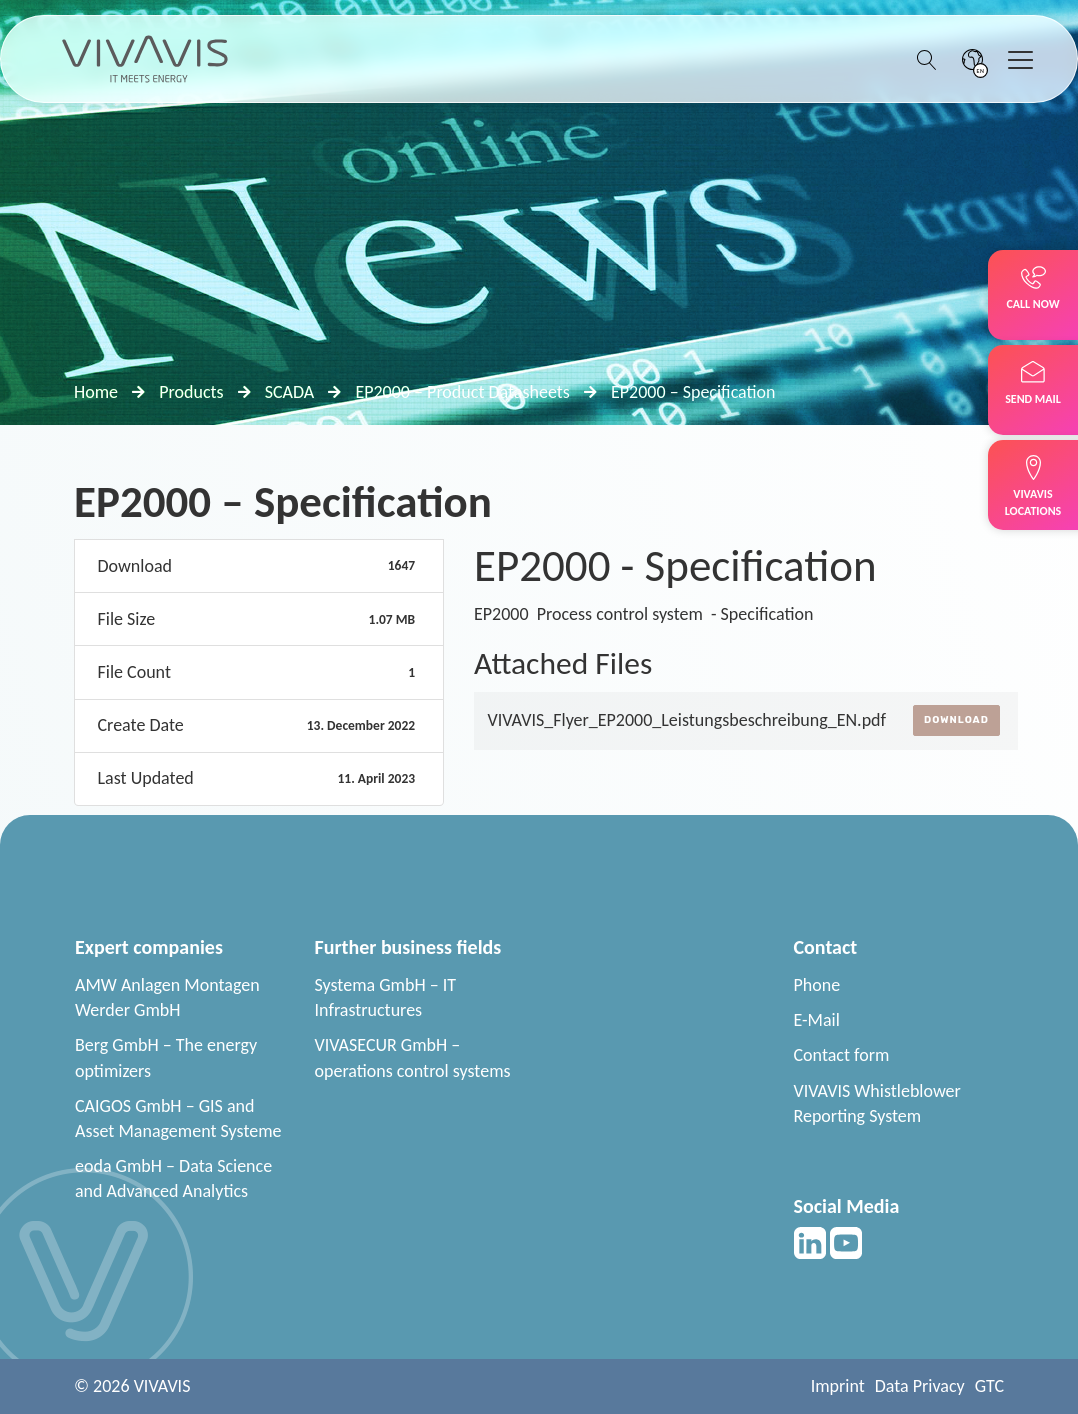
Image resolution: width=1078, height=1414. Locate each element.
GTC (989, 1386)
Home (96, 392)
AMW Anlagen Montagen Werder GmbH (167, 997)
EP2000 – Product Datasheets (462, 392)
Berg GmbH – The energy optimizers (166, 1057)
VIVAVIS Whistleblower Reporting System (877, 1103)
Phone (817, 985)
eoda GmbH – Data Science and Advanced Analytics (173, 1178)
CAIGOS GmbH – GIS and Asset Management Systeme (178, 1118)
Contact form (842, 1055)
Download (956, 720)
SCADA (290, 392)
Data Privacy (920, 1386)
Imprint (838, 1386)
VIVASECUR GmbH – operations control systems (413, 1057)
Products (191, 392)
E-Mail (817, 1020)
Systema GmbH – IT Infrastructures (386, 997)
